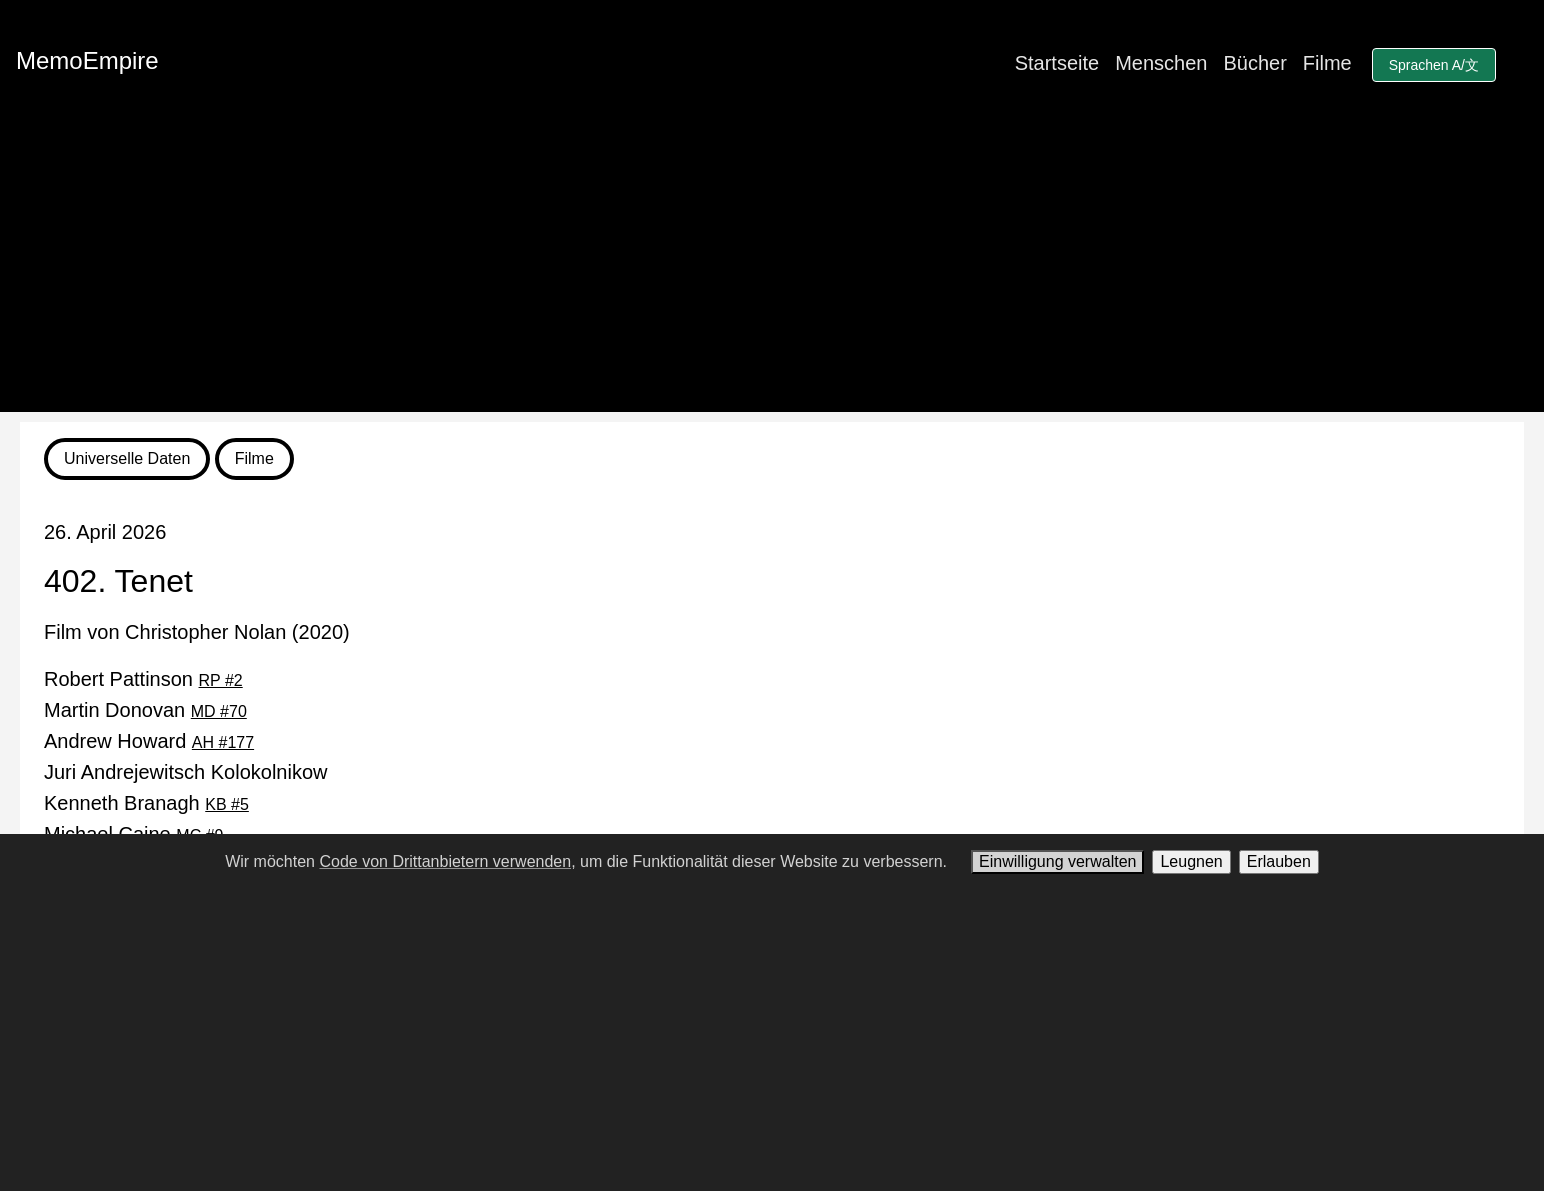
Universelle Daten (127, 458)
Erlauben (1279, 861)
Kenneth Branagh (146, 803)
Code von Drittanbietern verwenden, (447, 861)
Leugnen (1191, 861)
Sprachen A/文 (1434, 65)
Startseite (1057, 63)
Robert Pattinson (143, 679)
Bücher (1254, 63)
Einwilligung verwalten (1057, 861)
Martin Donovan (145, 710)
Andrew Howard (149, 741)
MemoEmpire (87, 60)
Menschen (1161, 63)
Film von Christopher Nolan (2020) (197, 632)
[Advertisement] (772, 272)
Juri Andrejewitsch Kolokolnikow (185, 772)
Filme (1327, 63)
